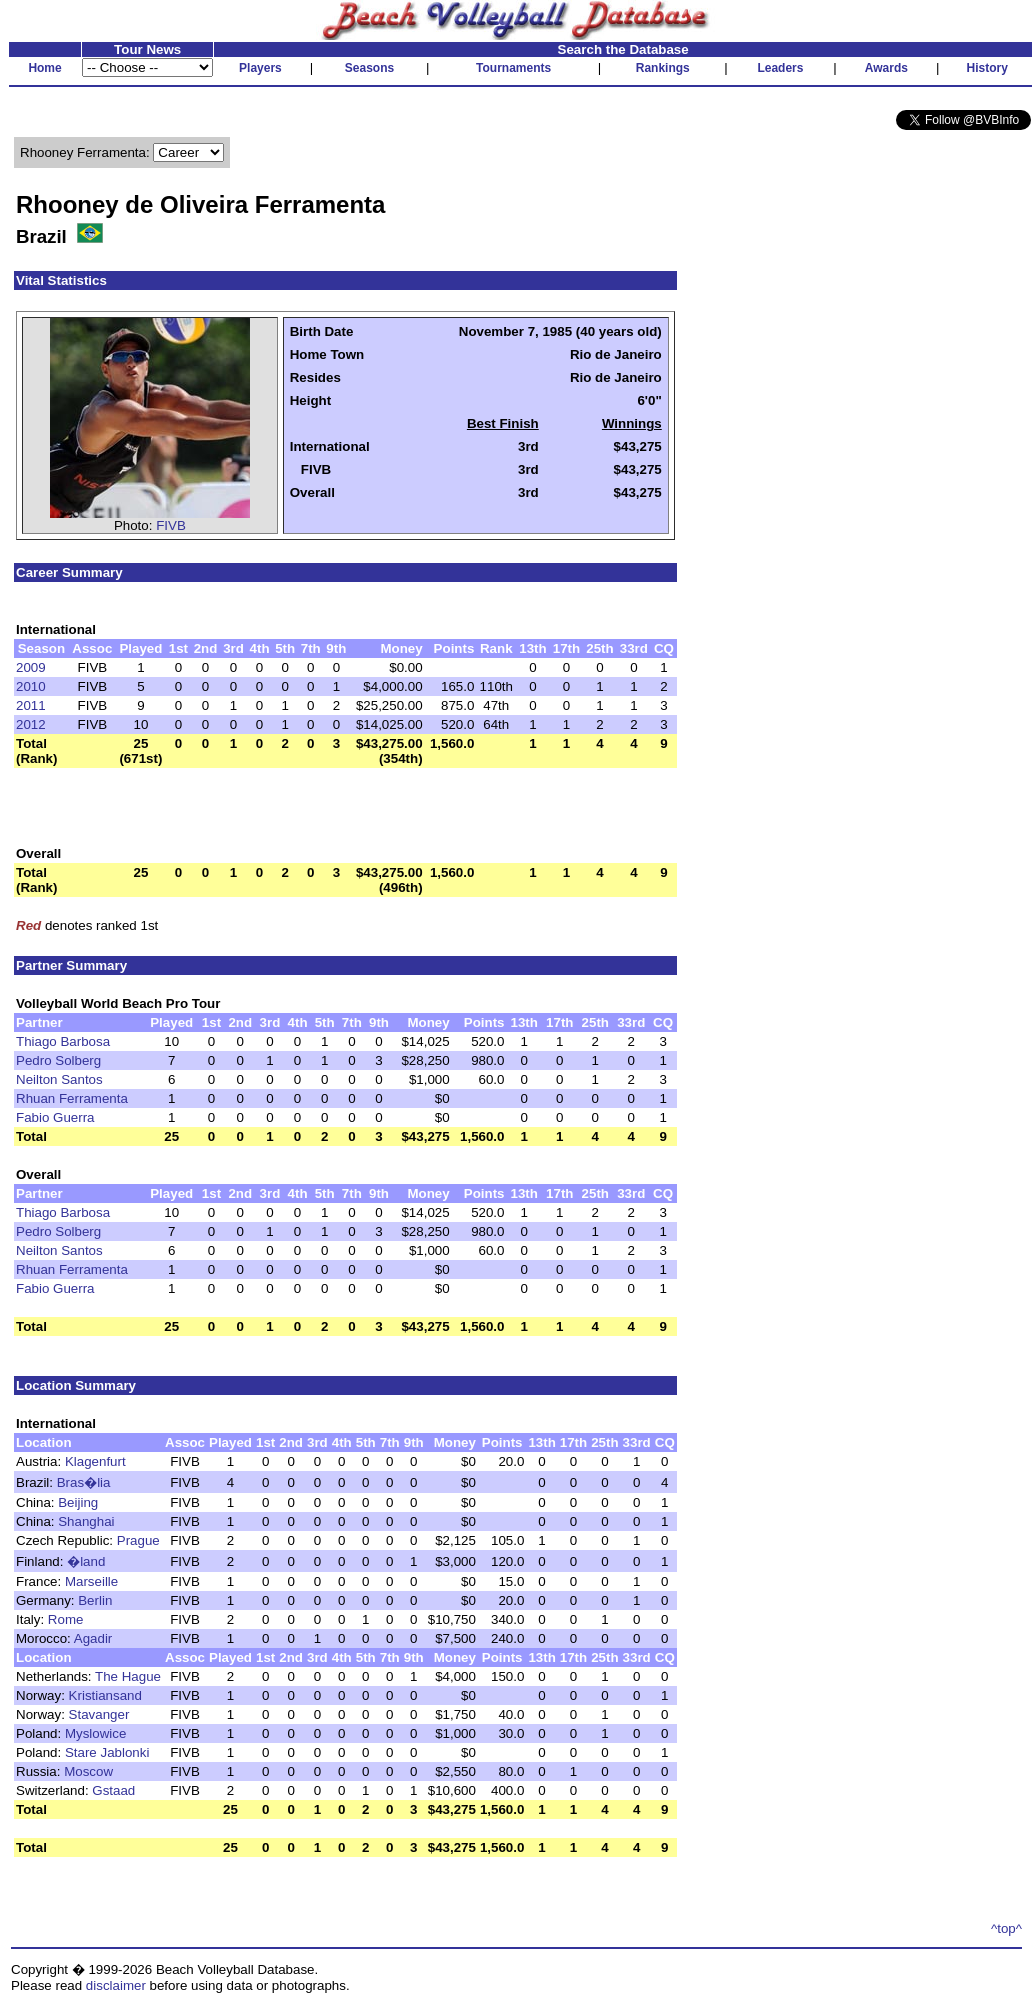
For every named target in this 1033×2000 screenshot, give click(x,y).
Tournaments (513, 68)
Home (44, 68)
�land (86, 1561)
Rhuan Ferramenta (72, 1098)
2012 (31, 724)
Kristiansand (105, 1695)
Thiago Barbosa (63, 1041)
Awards (886, 68)
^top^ (1006, 1928)
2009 (31, 667)
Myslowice (95, 1733)
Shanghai (86, 1521)
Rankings (663, 68)
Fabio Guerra (55, 1117)
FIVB (171, 525)
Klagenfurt (95, 1461)
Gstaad (113, 1790)
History (987, 68)
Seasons (369, 68)
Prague (138, 1540)
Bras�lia (84, 1482)
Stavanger (99, 1714)
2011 (31, 705)
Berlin (95, 1600)
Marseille (91, 1581)
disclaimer (116, 1985)
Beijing (78, 1502)
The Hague (128, 1676)
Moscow (88, 1771)
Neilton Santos (59, 1079)
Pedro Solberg (58, 1060)
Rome (66, 1619)
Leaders (780, 68)
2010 (31, 686)
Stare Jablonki (107, 1752)
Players (260, 68)
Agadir (93, 1638)
